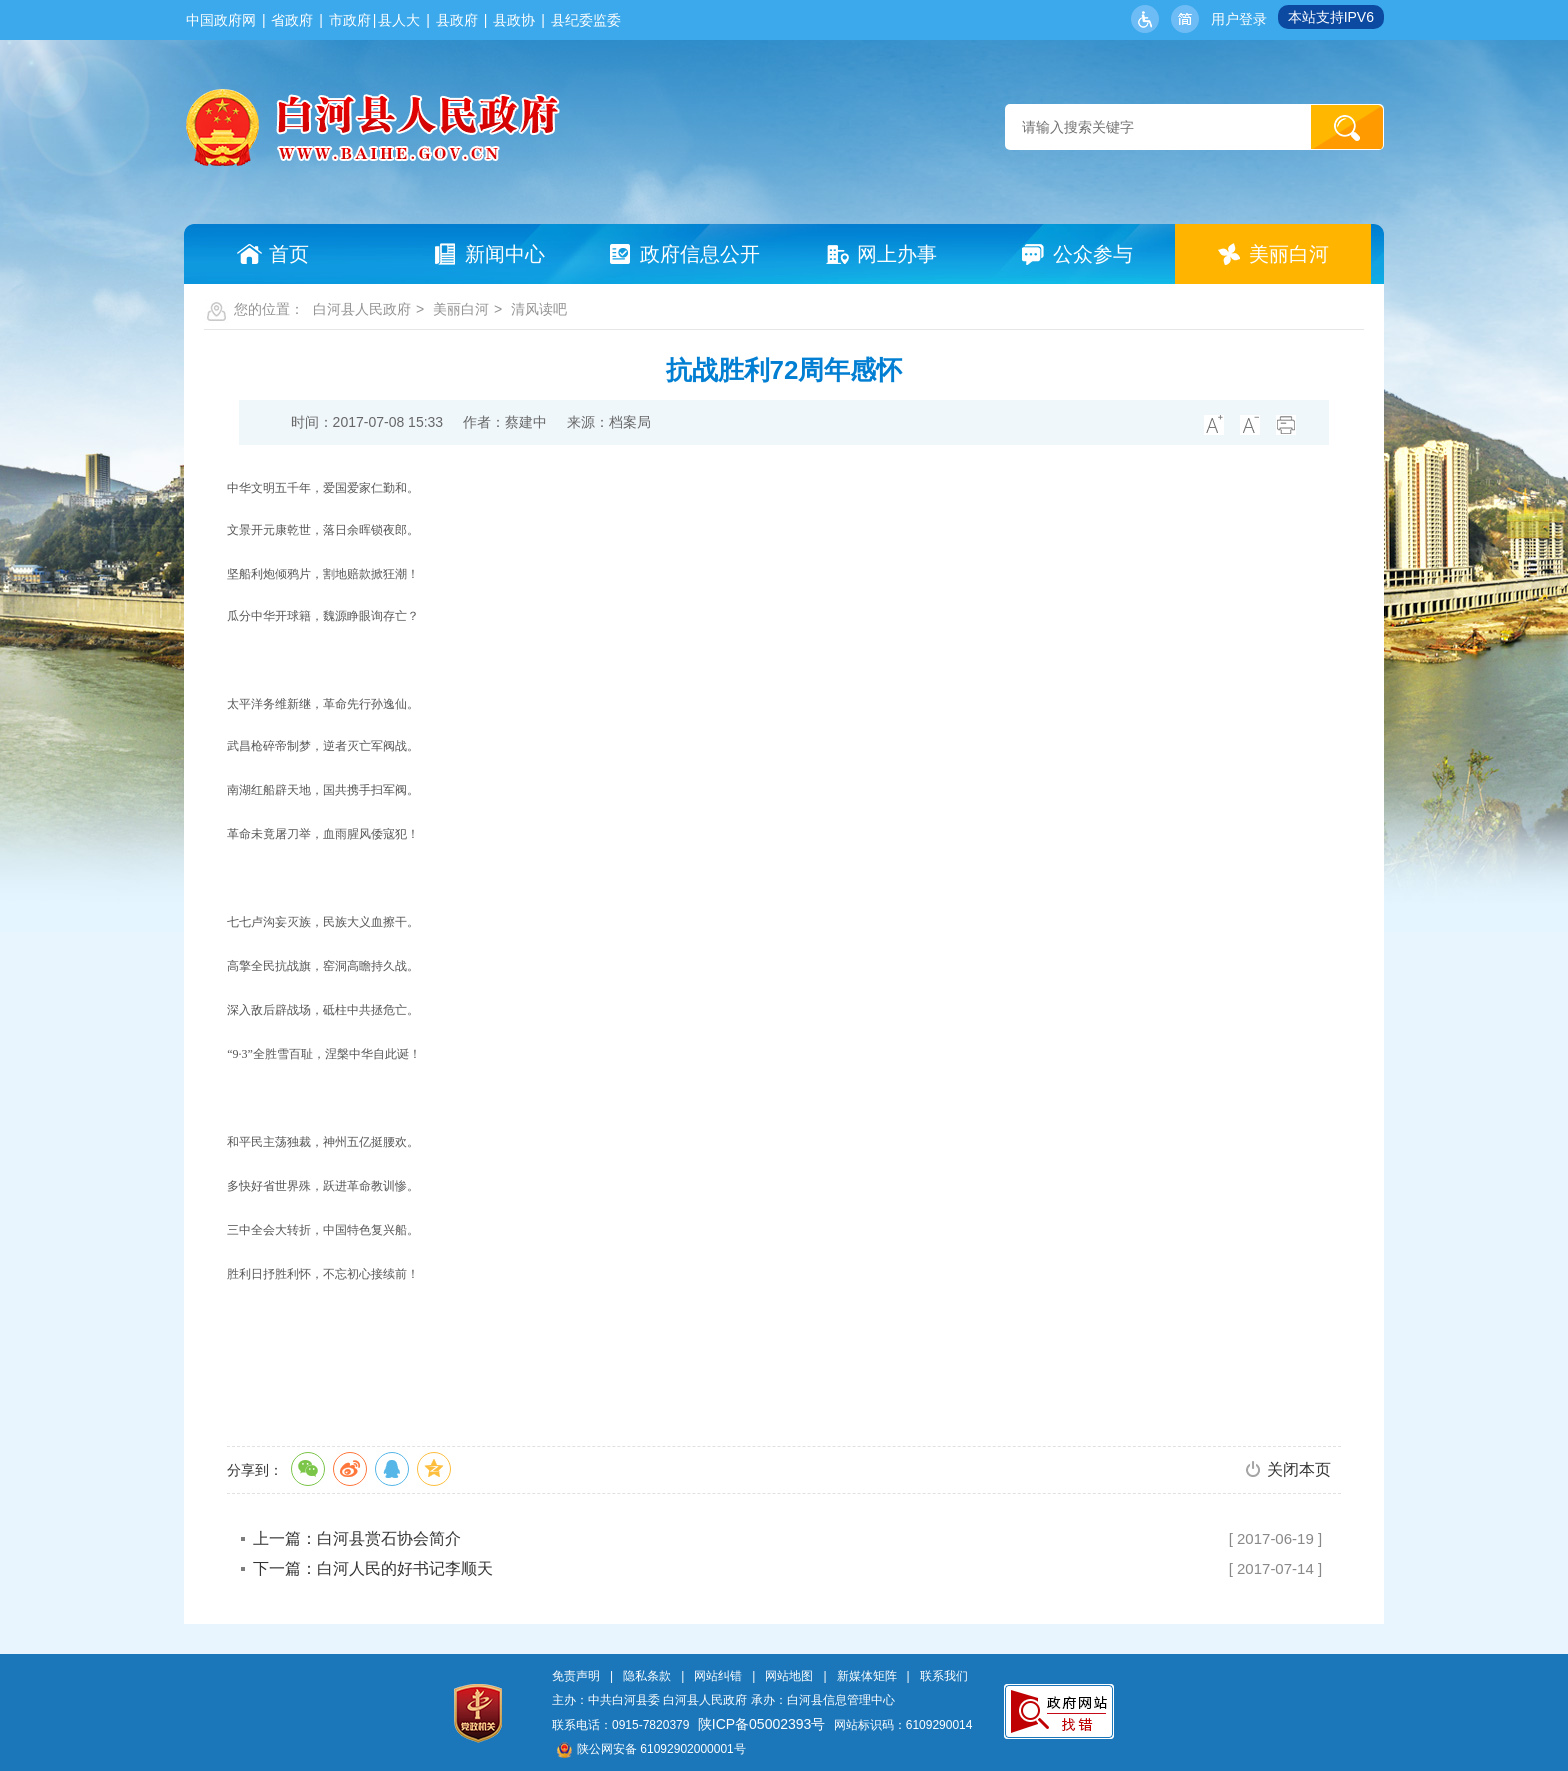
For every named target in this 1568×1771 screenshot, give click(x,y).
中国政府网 (221, 20)
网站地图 (789, 1676)
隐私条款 (647, 1676)
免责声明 (576, 1676)
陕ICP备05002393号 (762, 1724)
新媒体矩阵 (867, 1676)
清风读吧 (539, 309)
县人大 (399, 20)
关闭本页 (1299, 1469)
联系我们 (944, 1676)
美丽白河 (461, 309)
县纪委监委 (586, 20)
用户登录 (1239, 19)
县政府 (457, 20)
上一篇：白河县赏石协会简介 (357, 1538)
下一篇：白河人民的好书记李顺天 (373, 1568)
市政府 (350, 20)
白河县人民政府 (362, 309)
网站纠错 (718, 1676)
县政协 (514, 20)
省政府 (292, 20)
